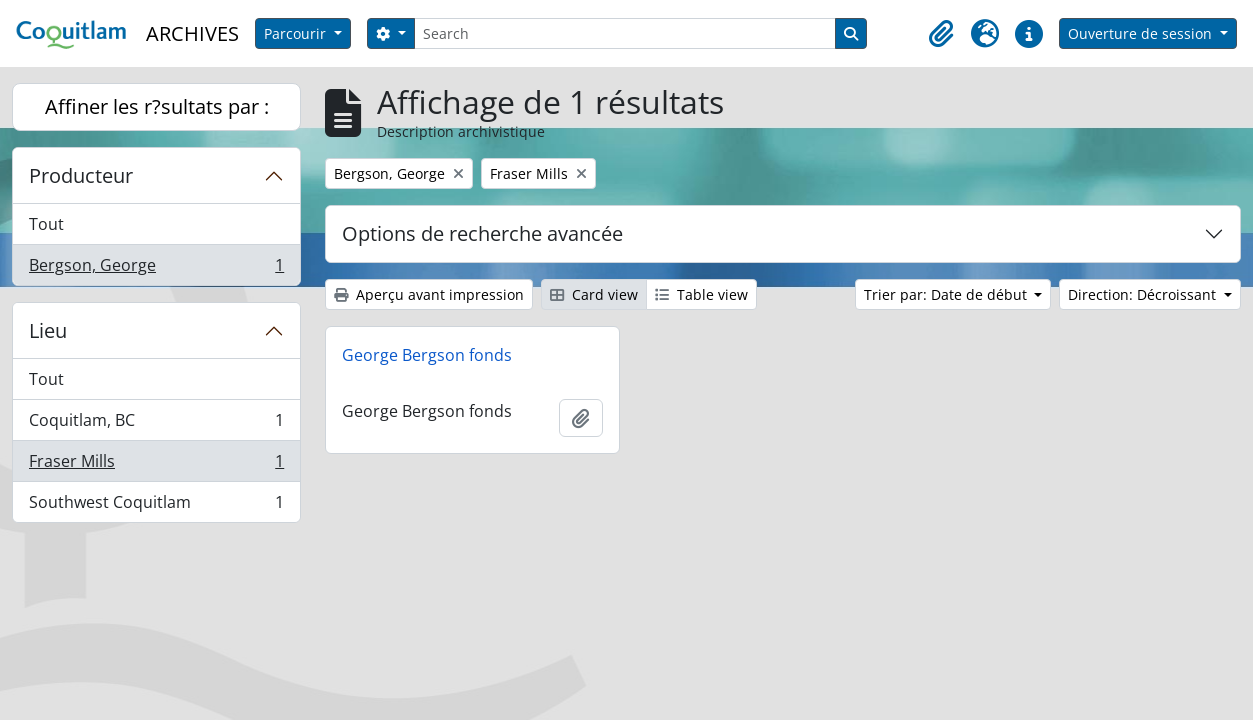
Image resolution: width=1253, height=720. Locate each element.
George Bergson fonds (427, 355)
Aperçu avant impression (429, 294)
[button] (941, 34)
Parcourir (297, 33)
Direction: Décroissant (1144, 294)
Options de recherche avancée (482, 233)
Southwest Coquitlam (156, 506)
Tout (46, 224)
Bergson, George (156, 269)
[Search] (625, 33)
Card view (594, 294)
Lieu (48, 330)
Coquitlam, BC (156, 424)
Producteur (81, 175)
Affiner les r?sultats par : (157, 106)
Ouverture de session (1142, 33)
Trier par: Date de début (947, 294)
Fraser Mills (156, 465)
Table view (701, 294)
